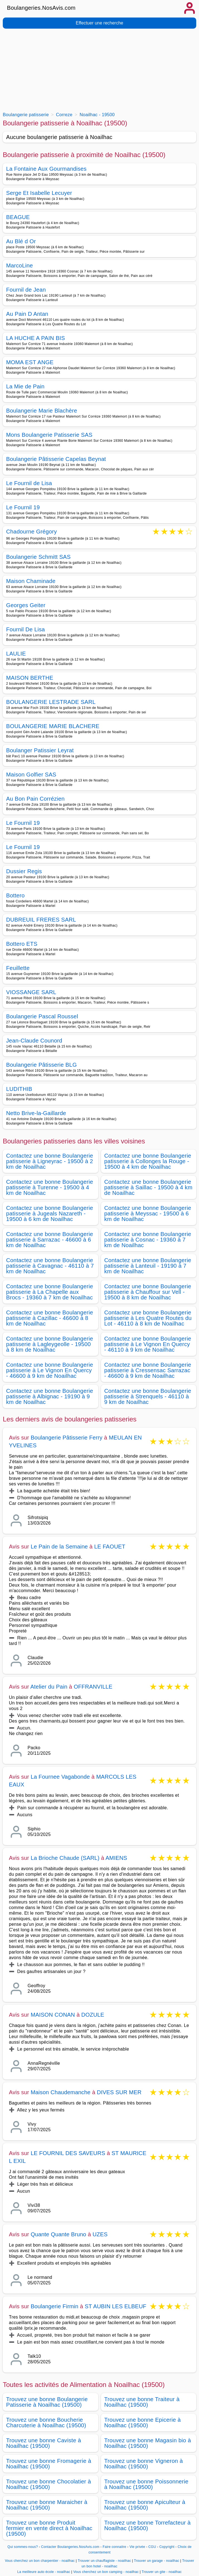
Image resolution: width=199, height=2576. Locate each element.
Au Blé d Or (21, 241)
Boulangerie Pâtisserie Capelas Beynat (56, 459)
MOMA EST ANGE (30, 362)
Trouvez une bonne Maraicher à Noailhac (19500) (46, 2505)
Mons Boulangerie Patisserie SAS (49, 435)
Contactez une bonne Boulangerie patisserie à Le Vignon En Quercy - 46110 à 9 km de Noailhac (147, 1344)
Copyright (167, 2547)
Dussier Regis (24, 871)
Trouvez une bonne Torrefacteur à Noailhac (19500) (147, 2525)
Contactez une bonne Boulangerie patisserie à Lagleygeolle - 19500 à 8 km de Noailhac (49, 1344)
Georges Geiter (25, 605)
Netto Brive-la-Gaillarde (36, 1113)
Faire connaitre (114, 2547)
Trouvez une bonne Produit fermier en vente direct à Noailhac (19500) (49, 2528)
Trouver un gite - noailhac (162, 2572)
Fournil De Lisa (25, 629)
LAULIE (16, 653)
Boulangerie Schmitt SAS (38, 557)
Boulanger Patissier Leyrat (40, 750)
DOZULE (92, 2015)
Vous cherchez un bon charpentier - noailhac (40, 2561)
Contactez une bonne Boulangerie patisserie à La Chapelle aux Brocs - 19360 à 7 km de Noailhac (49, 1292)
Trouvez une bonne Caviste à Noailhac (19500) (43, 2443)
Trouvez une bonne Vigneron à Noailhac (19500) (143, 2464)
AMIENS (116, 1858)
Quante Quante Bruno (58, 2234)
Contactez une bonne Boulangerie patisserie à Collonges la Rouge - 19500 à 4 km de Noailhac (147, 1161)
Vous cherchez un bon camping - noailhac (106, 2572)
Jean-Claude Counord (34, 1040)
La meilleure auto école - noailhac (43, 2572)
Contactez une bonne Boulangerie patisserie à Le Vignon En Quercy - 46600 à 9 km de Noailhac (49, 1370)
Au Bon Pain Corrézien (35, 798)
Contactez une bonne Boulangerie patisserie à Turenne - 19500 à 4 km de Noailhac (49, 1187)
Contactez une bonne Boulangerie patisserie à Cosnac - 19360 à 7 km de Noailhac (147, 1239)
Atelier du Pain (48, 1687)
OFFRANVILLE (93, 1687)
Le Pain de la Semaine (59, 1546)
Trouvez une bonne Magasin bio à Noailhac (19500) (147, 2443)
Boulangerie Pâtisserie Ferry (66, 1438)
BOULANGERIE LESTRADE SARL (50, 702)
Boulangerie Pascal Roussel (42, 1016)
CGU (152, 2547)
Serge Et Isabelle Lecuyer (39, 193)
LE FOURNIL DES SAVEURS (68, 2153)
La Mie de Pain (25, 386)
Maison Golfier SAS (31, 774)
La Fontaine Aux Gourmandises (46, 169)
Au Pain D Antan (27, 314)
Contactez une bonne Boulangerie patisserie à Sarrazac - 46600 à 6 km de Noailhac (49, 1239)
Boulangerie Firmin (54, 2306)
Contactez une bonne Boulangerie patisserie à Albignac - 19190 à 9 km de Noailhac (49, 1396)
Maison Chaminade (30, 581)
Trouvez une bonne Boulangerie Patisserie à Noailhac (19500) (47, 2402)
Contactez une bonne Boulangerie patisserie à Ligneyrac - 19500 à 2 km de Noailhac (49, 1161)
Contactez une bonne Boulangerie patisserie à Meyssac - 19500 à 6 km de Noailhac (147, 1213)
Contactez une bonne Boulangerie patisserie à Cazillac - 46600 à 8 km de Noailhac (49, 1318)
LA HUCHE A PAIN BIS (35, 338)
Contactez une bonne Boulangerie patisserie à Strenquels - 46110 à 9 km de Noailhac (147, 1396)
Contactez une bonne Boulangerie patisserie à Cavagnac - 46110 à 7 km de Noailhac (50, 1265)
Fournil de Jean (26, 289)
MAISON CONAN (53, 2015)
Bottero (15, 895)
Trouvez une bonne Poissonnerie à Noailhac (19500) (146, 2484)
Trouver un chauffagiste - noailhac (104, 2561)
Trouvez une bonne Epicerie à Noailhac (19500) (142, 2422)
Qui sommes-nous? (23, 2547)
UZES (99, 2234)
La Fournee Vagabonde (60, 1777)
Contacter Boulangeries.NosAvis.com (70, 2547)
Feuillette (18, 968)
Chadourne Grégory (31, 532)
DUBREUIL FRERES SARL (41, 919)
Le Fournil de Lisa (29, 483)
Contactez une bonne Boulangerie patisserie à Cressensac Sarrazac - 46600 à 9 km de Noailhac (147, 1370)
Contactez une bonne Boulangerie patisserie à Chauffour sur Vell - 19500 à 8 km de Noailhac (147, 1292)
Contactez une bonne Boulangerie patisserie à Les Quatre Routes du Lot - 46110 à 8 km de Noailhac (148, 1318)
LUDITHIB (19, 1089)
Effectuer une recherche (99, 23)
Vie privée (137, 2547)
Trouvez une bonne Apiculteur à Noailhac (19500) (144, 2505)
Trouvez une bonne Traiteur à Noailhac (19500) (142, 2402)
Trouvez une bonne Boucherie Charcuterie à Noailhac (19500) (46, 2422)
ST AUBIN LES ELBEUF (115, 2306)
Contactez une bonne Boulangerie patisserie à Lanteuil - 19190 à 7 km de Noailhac (147, 1265)
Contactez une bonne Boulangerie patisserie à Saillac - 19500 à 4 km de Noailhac (148, 1187)
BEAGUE (18, 217)
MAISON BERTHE (29, 678)
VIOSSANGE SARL (31, 992)
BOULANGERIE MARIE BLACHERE (52, 726)
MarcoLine (19, 265)
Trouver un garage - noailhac (156, 2561)
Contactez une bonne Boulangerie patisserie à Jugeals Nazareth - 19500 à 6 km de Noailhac (49, 1213)
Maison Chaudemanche (60, 2092)
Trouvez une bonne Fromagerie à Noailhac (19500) (48, 2464)
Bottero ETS (21, 944)
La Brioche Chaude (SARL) (65, 1858)
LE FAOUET (109, 1546)
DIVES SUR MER (119, 2092)
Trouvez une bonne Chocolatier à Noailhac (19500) (48, 2484)
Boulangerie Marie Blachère (41, 410)
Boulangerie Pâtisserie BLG (41, 1065)
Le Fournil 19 (23, 507)
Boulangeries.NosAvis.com (41, 8)
